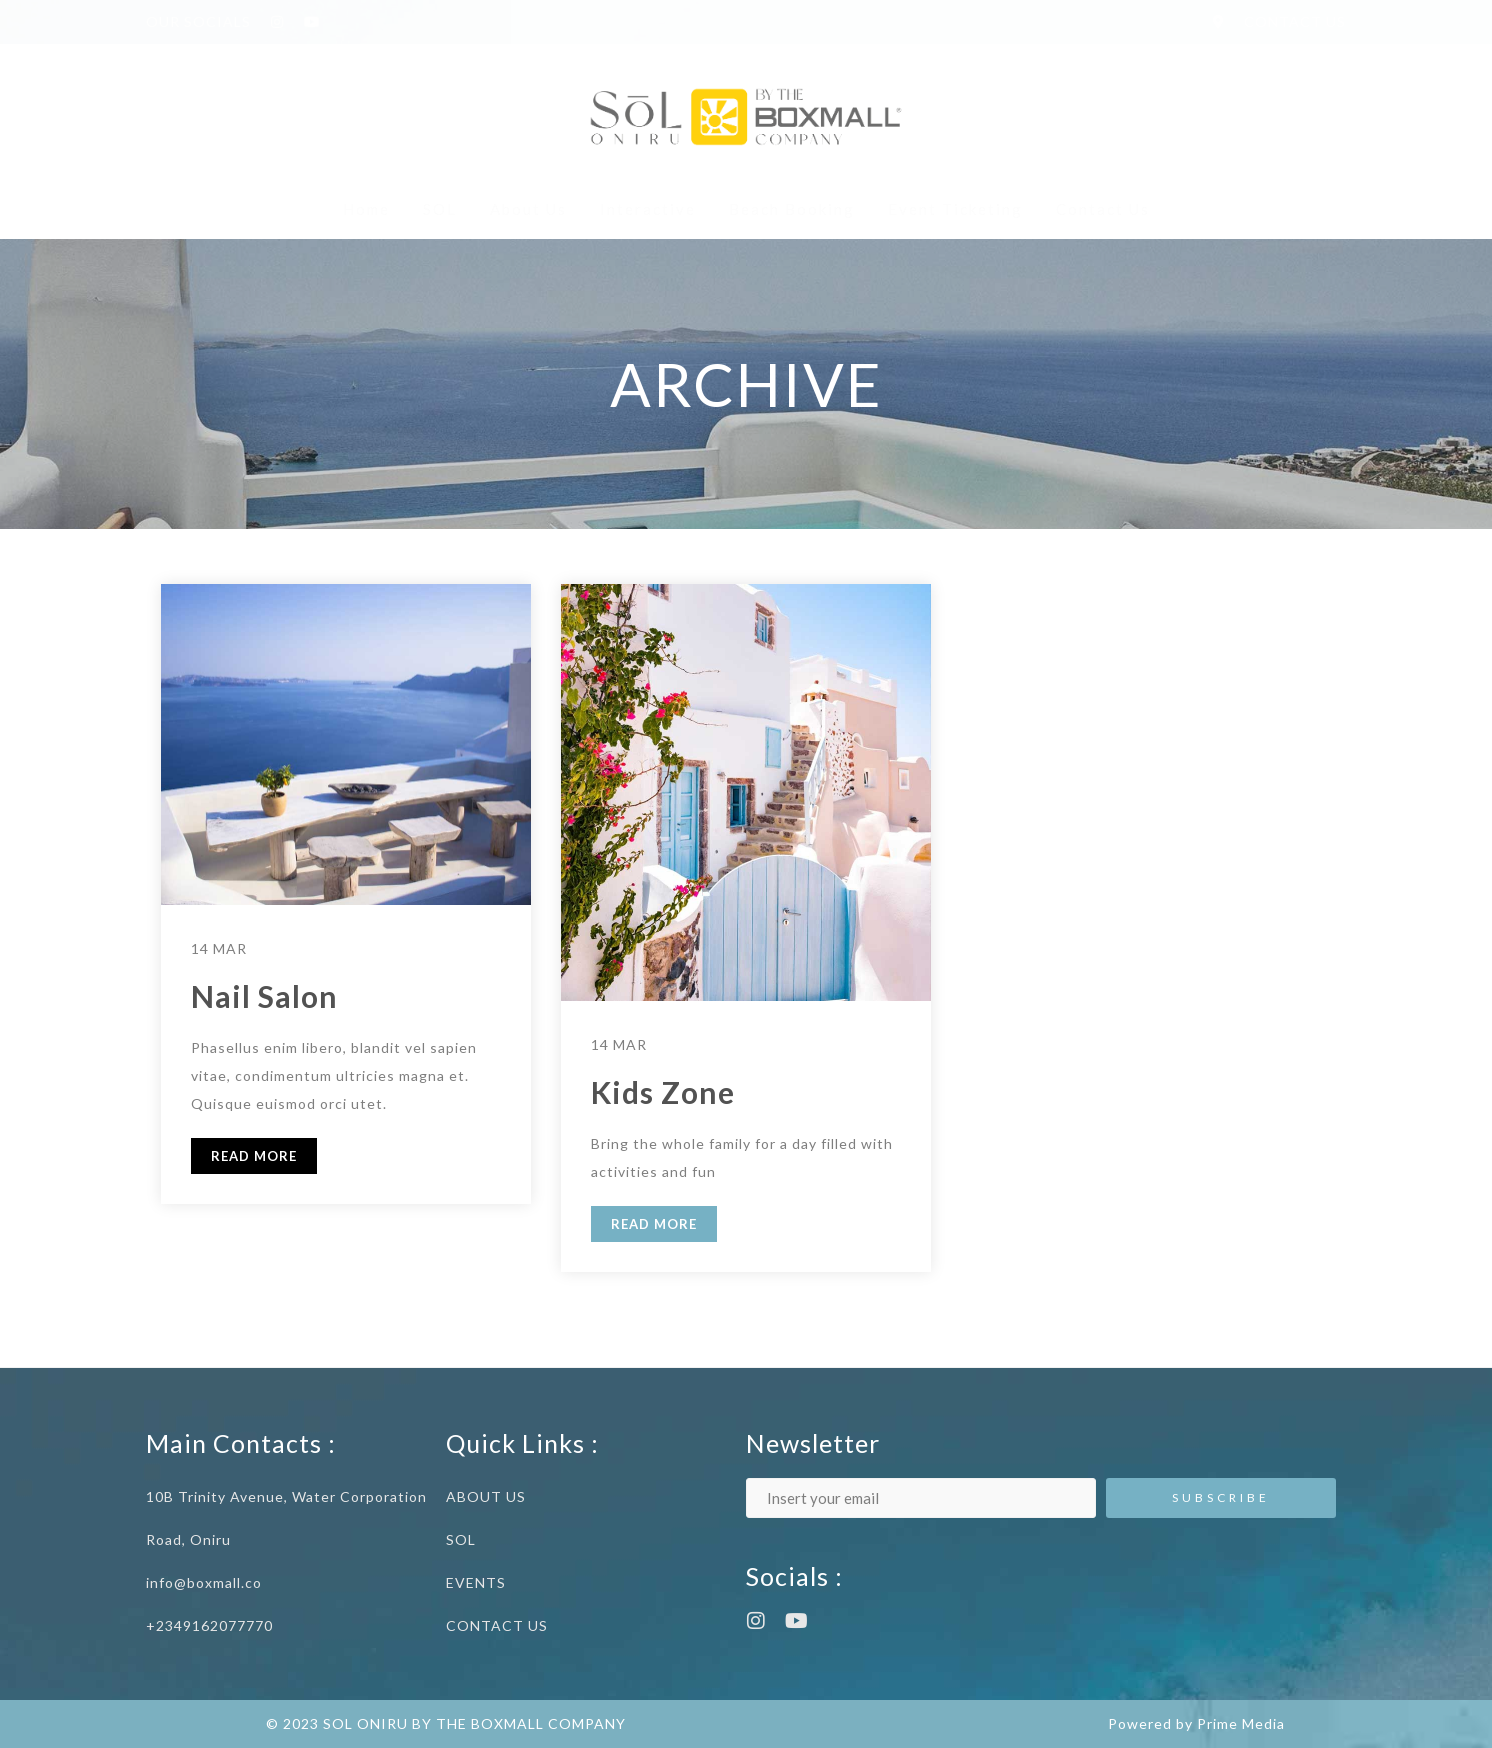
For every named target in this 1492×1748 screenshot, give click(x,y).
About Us (528, 209)
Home (366, 209)
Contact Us (1103, 209)
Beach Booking (792, 209)
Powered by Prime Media (1196, 1723)
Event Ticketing (955, 209)
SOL (440, 209)
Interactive (648, 209)
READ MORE (254, 1156)
